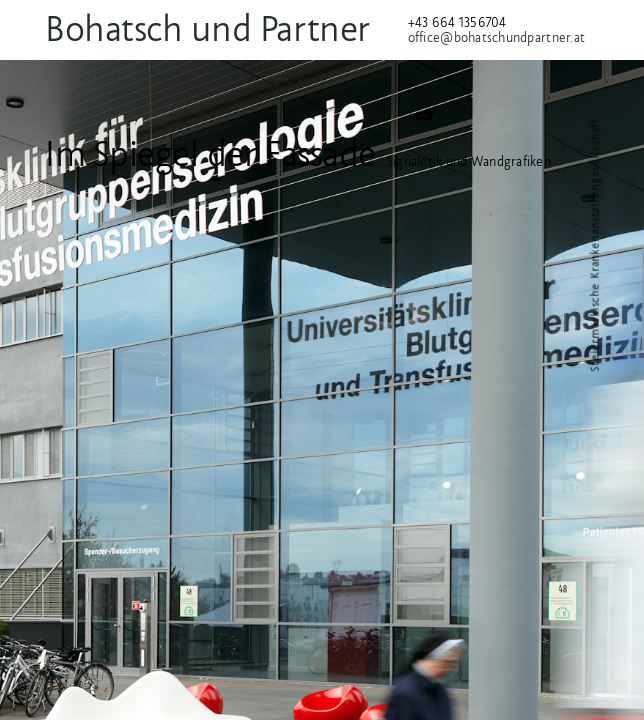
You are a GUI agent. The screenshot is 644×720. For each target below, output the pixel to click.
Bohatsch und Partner (234, 28)
